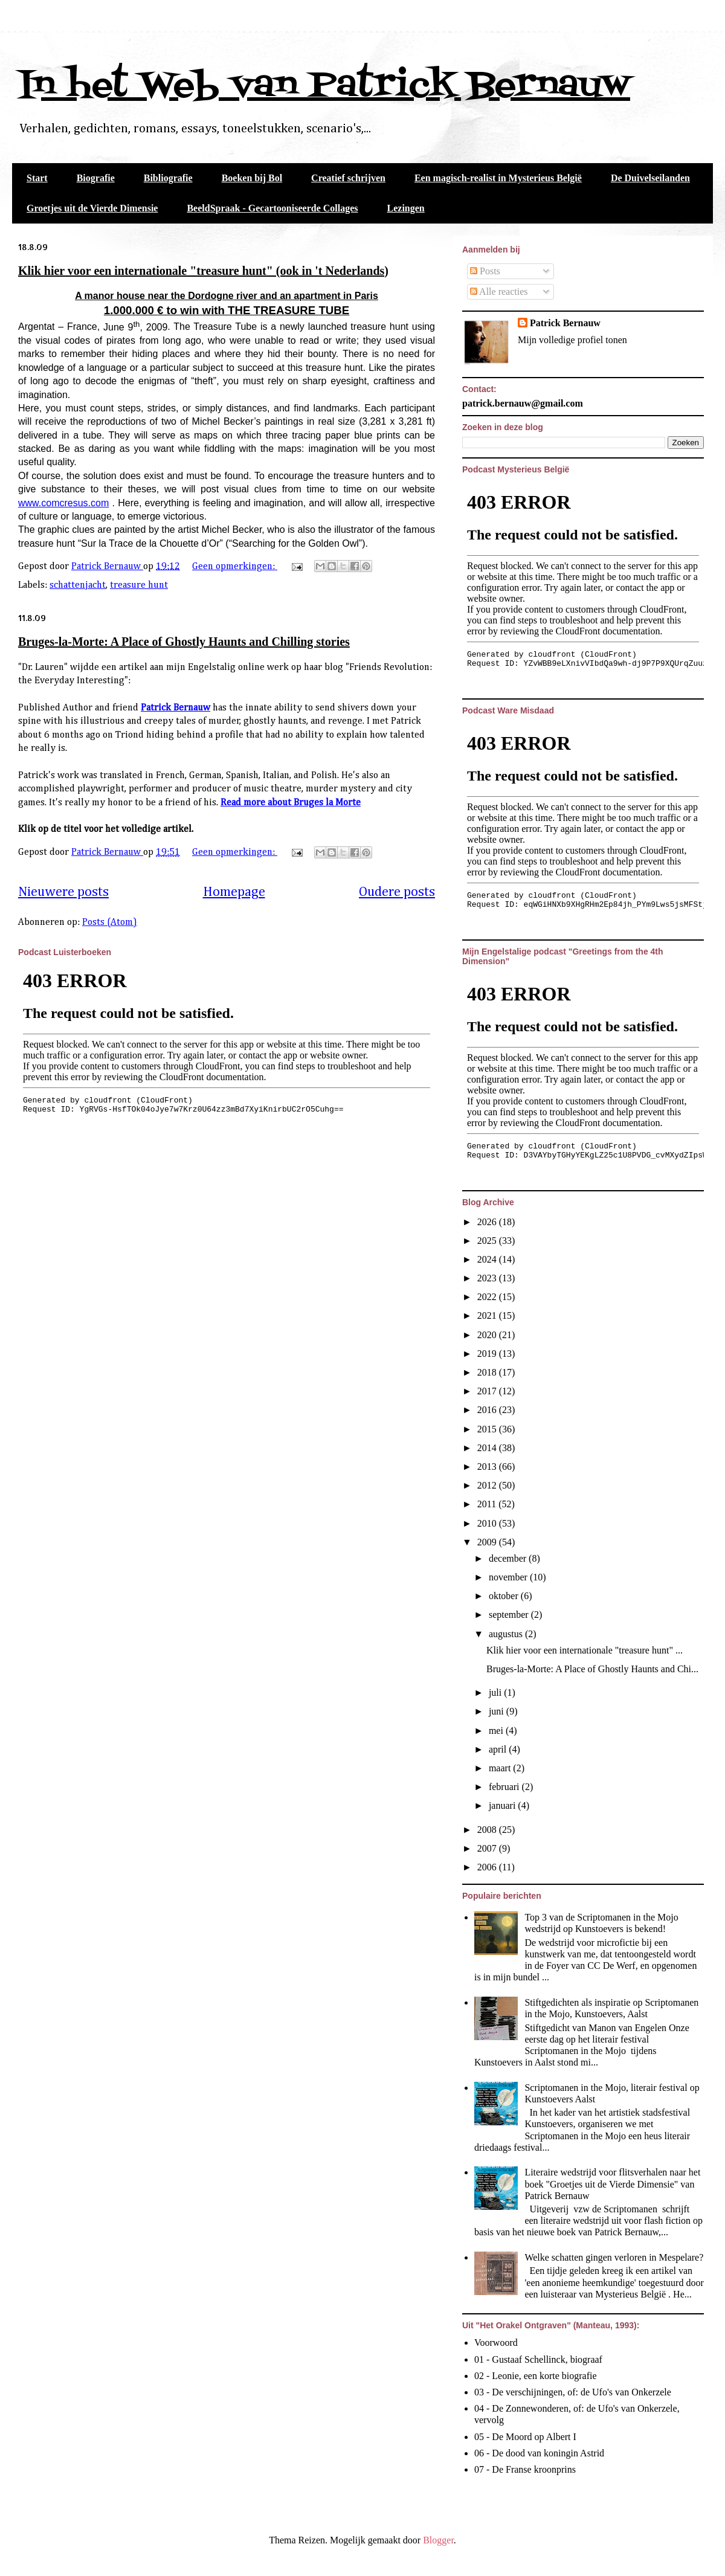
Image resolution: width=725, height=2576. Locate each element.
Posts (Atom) (109, 922)
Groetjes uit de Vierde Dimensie (92, 208)
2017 (488, 1391)
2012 (488, 1485)
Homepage (234, 892)
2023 (488, 1278)
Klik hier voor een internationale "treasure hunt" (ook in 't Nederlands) (203, 270)
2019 (488, 1353)
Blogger (438, 2540)
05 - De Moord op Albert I (525, 2437)
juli (496, 1692)
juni (497, 1711)
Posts (485, 271)
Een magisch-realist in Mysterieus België (498, 178)
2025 (488, 1240)
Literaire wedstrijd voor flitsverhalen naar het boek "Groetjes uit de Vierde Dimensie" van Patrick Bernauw (612, 2183)
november (509, 1577)
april (499, 1749)
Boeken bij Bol (252, 178)
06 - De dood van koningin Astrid (539, 2453)
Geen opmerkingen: (234, 567)
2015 (488, 1429)
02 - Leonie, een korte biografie (535, 2376)
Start (37, 178)
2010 (488, 1523)
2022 (488, 1297)
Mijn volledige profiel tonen (572, 340)
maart (501, 1768)
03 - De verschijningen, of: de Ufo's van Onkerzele (572, 2392)
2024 (488, 1259)
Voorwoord (496, 2342)
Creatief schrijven (348, 178)
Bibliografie (168, 178)
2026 (488, 1222)
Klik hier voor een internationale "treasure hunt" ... (584, 1650)
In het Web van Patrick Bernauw (324, 86)
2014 (488, 1448)
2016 (488, 1410)
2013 (488, 1466)
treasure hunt (139, 585)
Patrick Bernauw (175, 708)
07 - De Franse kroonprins (525, 2469)
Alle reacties (499, 291)
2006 (488, 1867)
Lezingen (406, 208)
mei (497, 1730)
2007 (488, 1848)
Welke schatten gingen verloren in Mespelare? (613, 2257)
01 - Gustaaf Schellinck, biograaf (538, 2359)
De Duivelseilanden (650, 178)
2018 (488, 1372)
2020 (488, 1335)
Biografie (96, 178)
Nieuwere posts (63, 892)
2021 (488, 1315)
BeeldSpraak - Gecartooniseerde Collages (272, 208)
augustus (507, 1634)
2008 (488, 1829)
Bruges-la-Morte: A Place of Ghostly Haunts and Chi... (592, 1669)
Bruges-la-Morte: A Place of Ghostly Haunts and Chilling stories (184, 641)
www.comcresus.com (63, 503)
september (510, 1614)
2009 (488, 1542)
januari (503, 1805)
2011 (487, 1504)
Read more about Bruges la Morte (291, 803)
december (509, 1558)
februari (505, 1787)
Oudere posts (397, 892)
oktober (505, 1596)
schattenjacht (78, 585)
